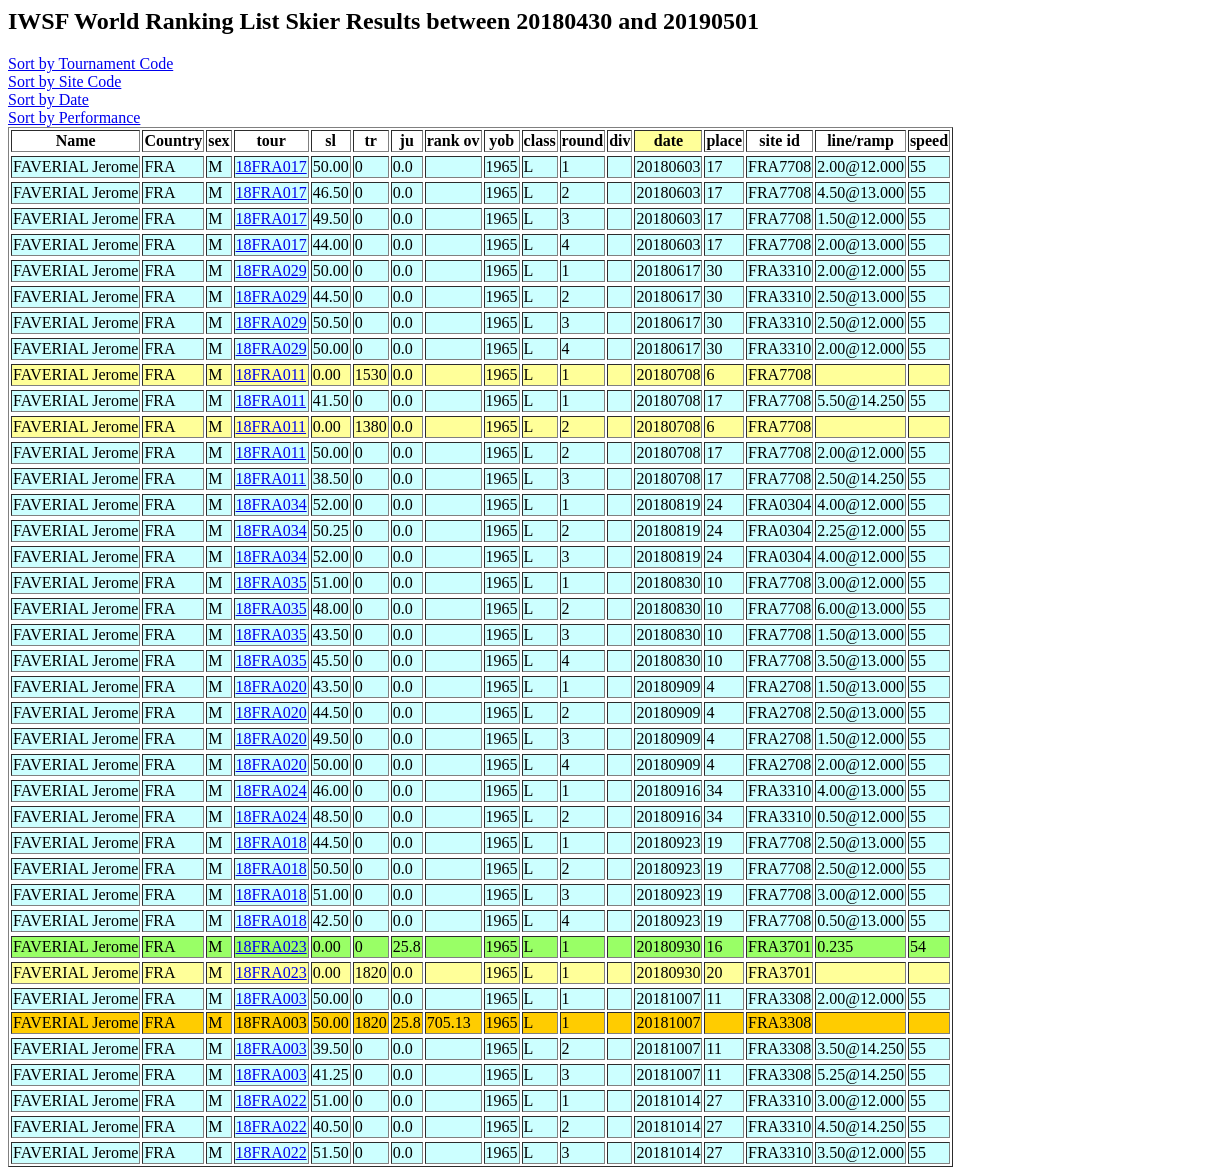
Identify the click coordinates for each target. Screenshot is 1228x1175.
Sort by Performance (74, 117)
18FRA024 (271, 790)
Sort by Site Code (64, 81)
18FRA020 (271, 686)
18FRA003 (271, 998)
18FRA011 (271, 374)
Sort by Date (48, 99)
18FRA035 (271, 582)
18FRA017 (271, 166)
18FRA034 (271, 504)
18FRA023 (271, 946)
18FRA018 (271, 842)
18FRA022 (271, 1100)
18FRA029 (271, 270)
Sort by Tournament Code (90, 63)
